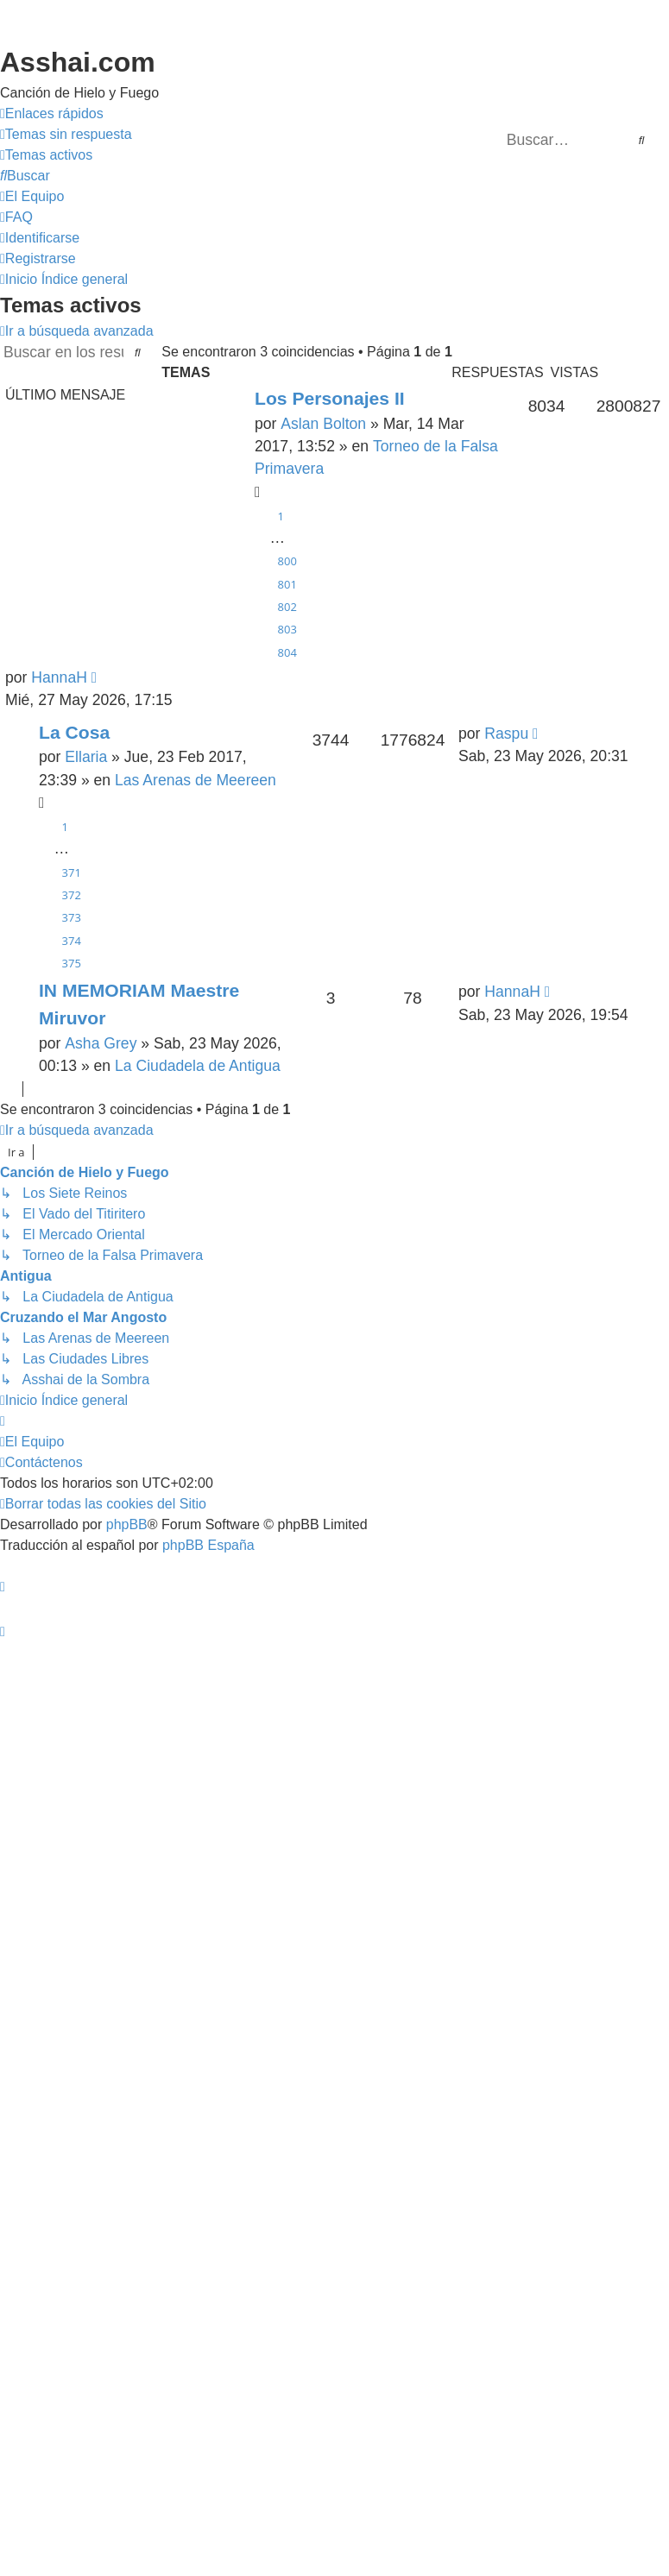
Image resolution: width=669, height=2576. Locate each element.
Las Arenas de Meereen (195, 780)
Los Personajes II (330, 398)
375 (71, 963)
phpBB (127, 1524)
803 (287, 629)
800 (287, 561)
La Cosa (74, 732)
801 (287, 584)
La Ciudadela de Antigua (198, 1065)
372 (71, 895)
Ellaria (86, 756)
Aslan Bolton (323, 423)
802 (287, 606)
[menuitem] (66, 134)
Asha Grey (100, 1043)
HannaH (59, 677)
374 (71, 940)
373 (71, 917)
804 (287, 652)
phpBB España (208, 1545)
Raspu (506, 733)
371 (71, 872)
